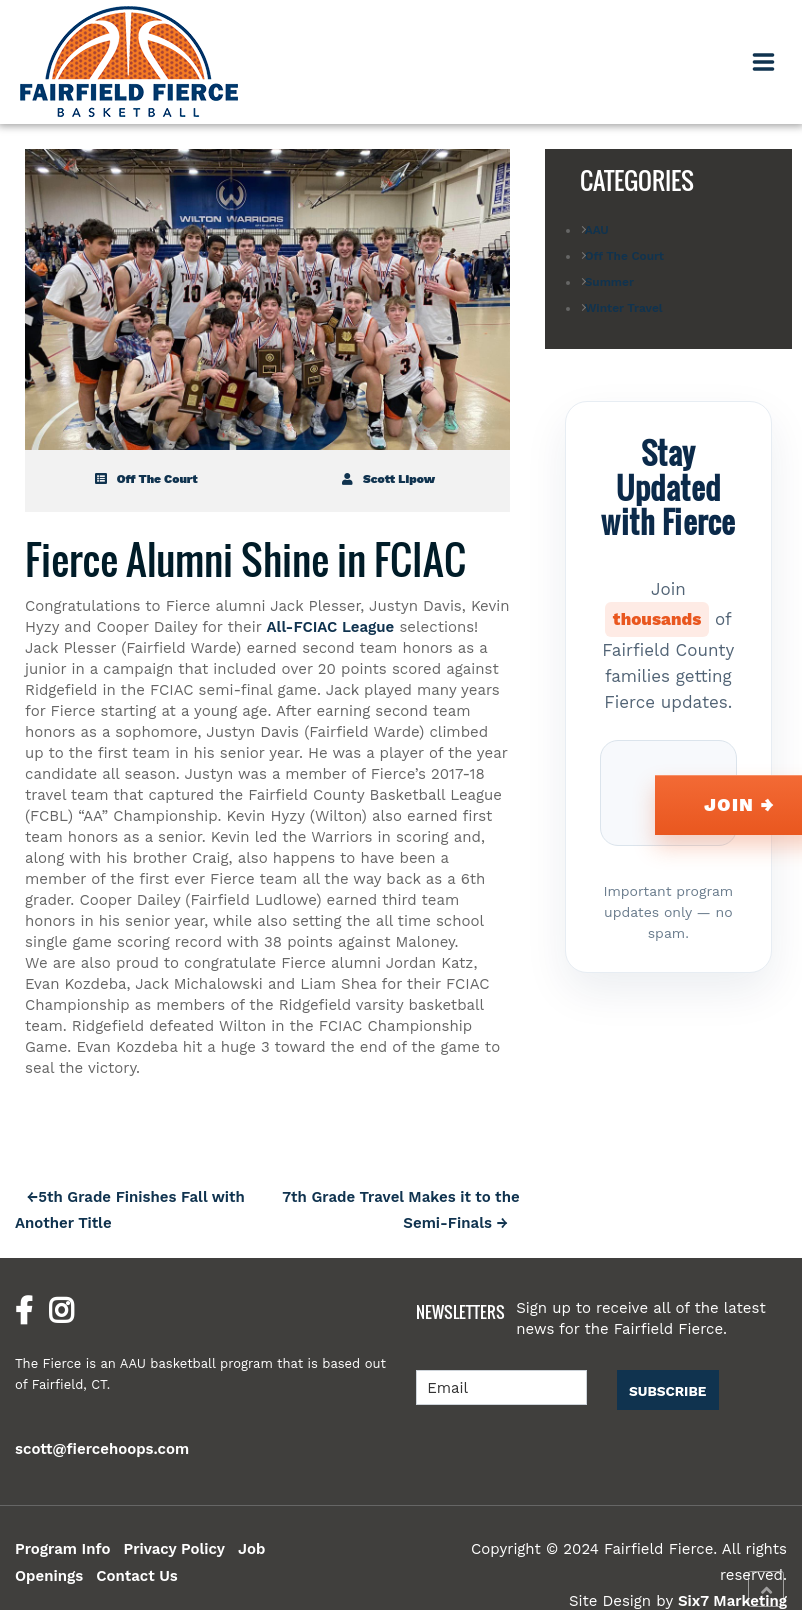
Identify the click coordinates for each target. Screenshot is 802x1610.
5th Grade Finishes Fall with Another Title (130, 1210)
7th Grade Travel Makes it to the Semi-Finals (400, 1210)
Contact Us (137, 1576)
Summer (609, 282)
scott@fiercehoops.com (102, 1449)
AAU (597, 230)
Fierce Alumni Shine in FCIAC (245, 559)
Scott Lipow (388, 479)
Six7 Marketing (732, 1601)
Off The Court (146, 479)
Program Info (62, 1549)
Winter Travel (624, 308)
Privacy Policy (174, 1549)
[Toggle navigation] (764, 62)
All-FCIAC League (331, 627)
